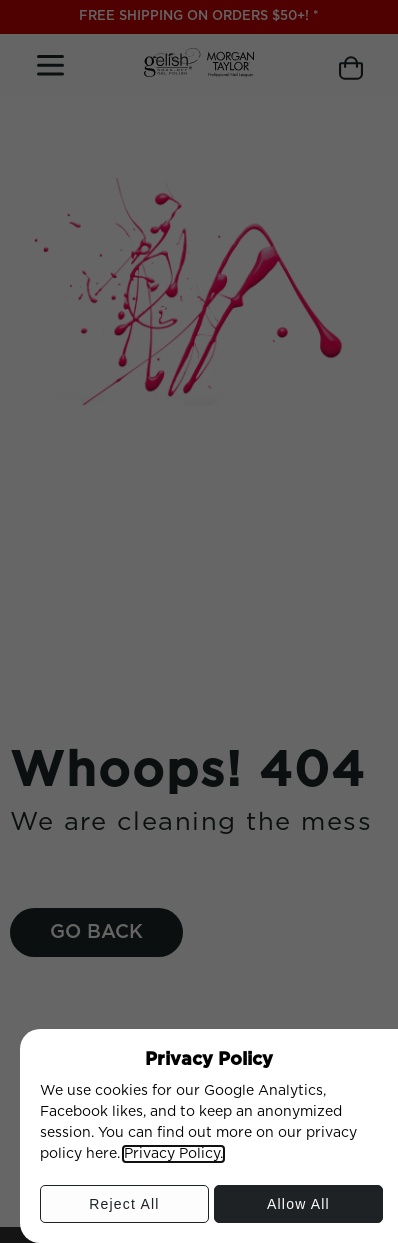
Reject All (123, 1209)
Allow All (298, 1209)
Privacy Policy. (173, 1154)
